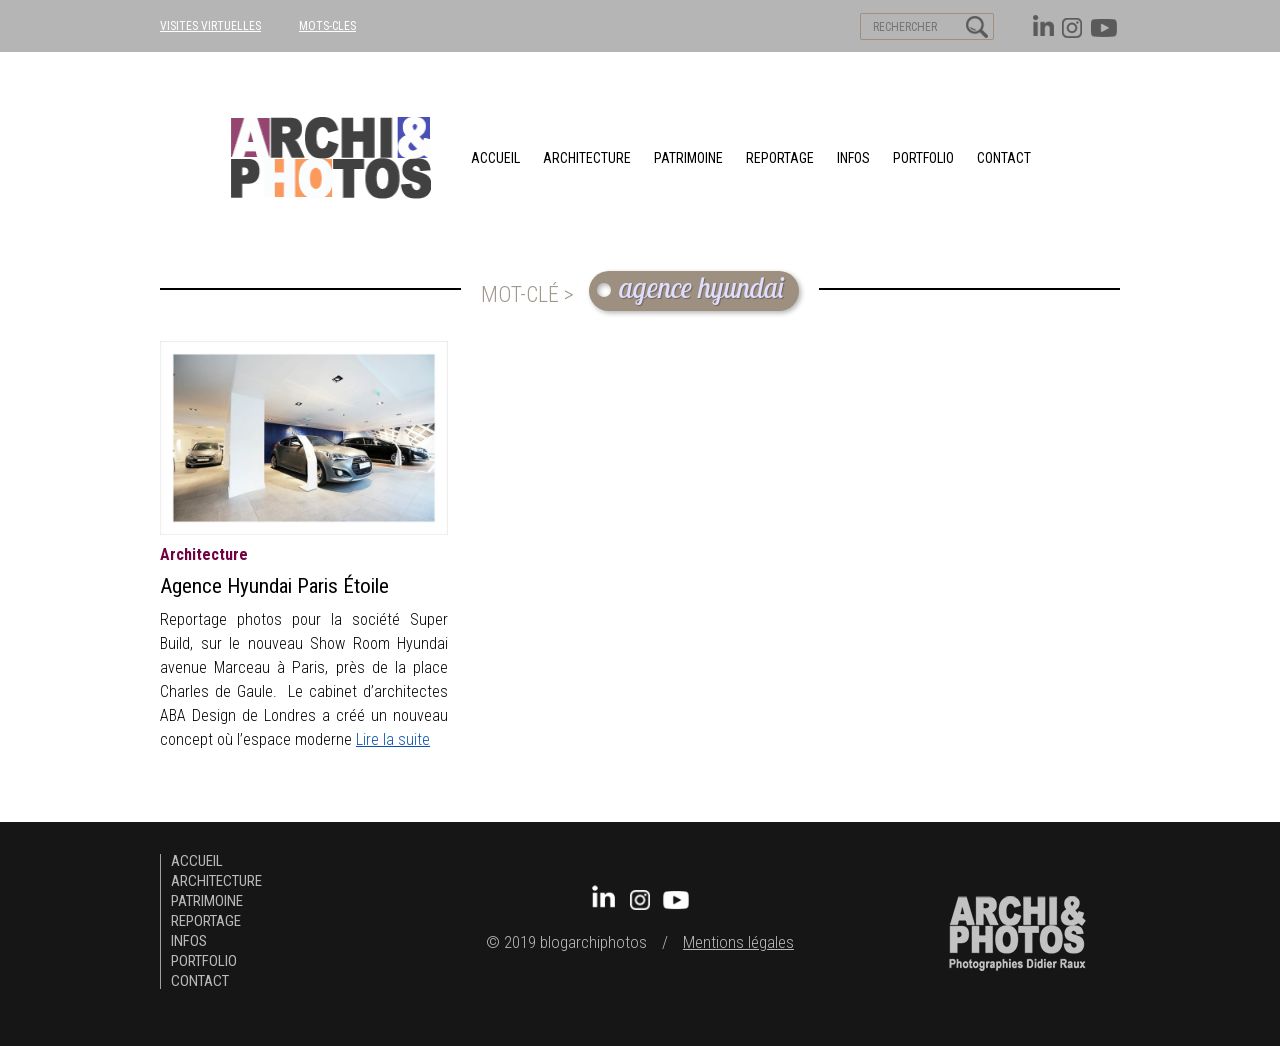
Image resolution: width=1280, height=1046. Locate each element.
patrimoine (688, 158)
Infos (853, 158)
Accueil (495, 158)
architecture (587, 158)
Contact (1004, 158)
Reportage (780, 158)
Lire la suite (393, 739)
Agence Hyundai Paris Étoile (274, 586)
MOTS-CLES (327, 26)
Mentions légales (738, 942)
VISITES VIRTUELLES (210, 26)
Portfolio (923, 158)
